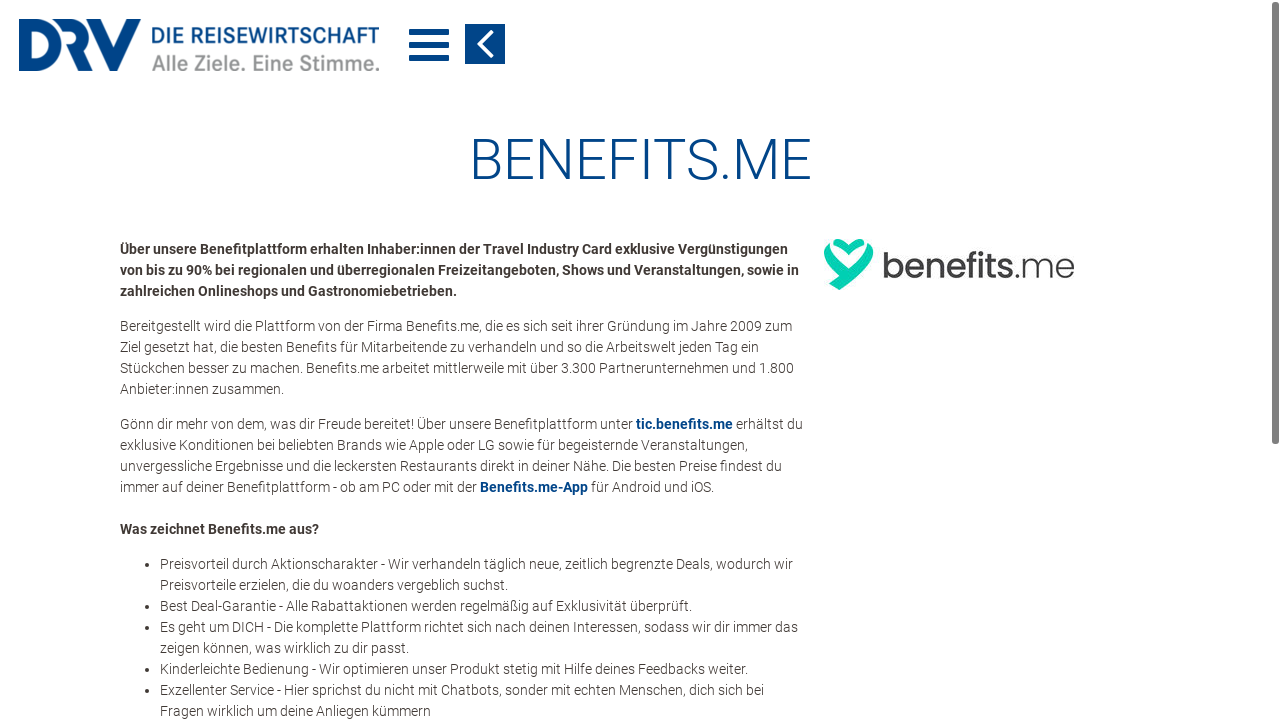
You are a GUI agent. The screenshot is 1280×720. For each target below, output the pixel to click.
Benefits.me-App (534, 487)
